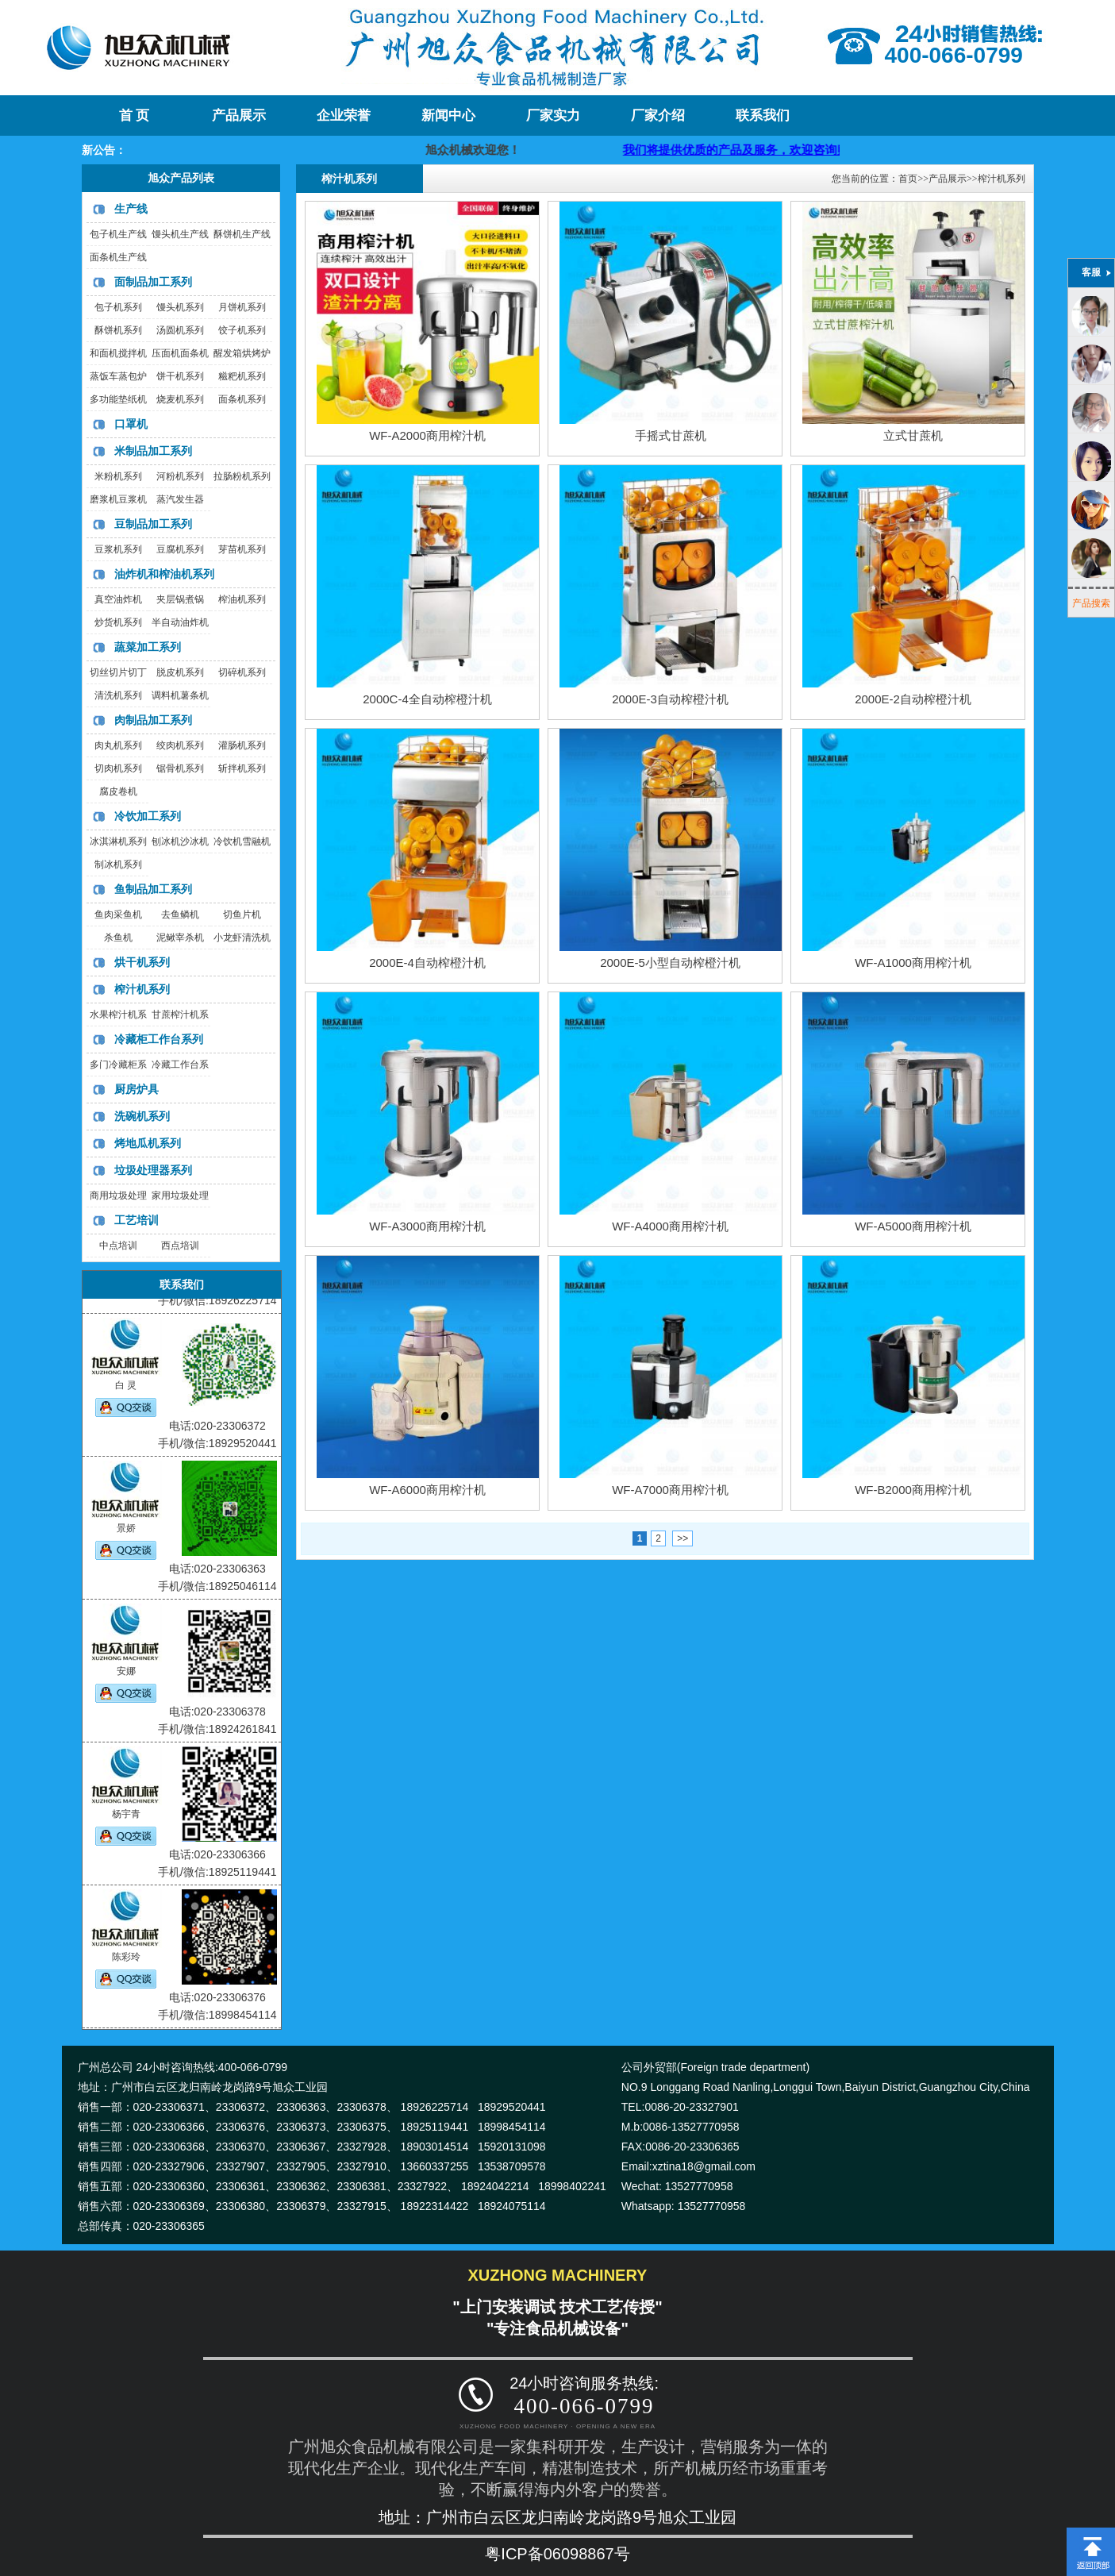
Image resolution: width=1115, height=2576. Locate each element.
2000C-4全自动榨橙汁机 (427, 699)
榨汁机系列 (142, 989)
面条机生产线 (118, 257)
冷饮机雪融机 (242, 841)
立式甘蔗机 (913, 435)
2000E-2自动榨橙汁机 (913, 699)
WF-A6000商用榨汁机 (427, 1489)
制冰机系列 (118, 864)
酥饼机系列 (118, 330)
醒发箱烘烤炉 (242, 353)
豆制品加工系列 (153, 524)
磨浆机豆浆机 (118, 499)
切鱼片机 (242, 914)
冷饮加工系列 (147, 816)
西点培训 (180, 1245)
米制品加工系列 (153, 451)
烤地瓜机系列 (147, 1143)
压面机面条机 (180, 353)
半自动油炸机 (180, 622)
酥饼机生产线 (242, 234)
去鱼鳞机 (180, 914)
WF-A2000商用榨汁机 (427, 435)
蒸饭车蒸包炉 (118, 376)
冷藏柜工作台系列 (158, 1039)
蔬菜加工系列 (147, 647)
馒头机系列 (180, 307)
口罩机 (131, 424)
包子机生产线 (118, 234)
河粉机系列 (180, 476)
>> (682, 1538)
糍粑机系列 (242, 376)
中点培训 (118, 1245)
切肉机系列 (118, 768)
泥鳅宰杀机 (180, 937)
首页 (907, 178)
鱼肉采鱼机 (118, 914)
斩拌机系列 (242, 768)
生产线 (131, 208)
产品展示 (239, 115)
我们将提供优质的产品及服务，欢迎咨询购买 (798, 149)
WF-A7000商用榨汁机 (670, 1489)
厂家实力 (553, 115)
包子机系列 (118, 307)
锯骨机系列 (180, 768)
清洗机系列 (118, 695)
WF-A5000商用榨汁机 (913, 1226)
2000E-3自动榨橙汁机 (670, 699)
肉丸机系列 (118, 745)
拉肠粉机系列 (242, 476)
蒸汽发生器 (180, 499)
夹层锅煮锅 (180, 599)
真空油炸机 (118, 599)
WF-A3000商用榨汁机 (427, 1226)
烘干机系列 (142, 962)
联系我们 (763, 115)
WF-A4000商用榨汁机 (670, 1226)
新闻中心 (448, 115)
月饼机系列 (242, 307)
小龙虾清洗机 (242, 937)
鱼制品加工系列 (153, 889)
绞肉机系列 (180, 745)
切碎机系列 (242, 672)
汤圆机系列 (180, 330)
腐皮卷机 (118, 791)
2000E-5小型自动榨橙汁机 (670, 962)
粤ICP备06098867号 (557, 2554)
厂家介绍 (658, 115)
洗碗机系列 (142, 1116)
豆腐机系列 (180, 549)
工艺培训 (136, 1220)
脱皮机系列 (180, 672)
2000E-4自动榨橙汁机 (427, 962)
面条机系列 (242, 399)
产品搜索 (1091, 603)
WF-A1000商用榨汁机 (913, 962)
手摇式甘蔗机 (670, 435)
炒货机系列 (118, 622)
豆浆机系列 (118, 549)
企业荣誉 (344, 115)
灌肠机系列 (242, 745)
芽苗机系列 (242, 549)
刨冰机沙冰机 (180, 841)
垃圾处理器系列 (153, 1170)
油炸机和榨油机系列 (164, 574)
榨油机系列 (242, 599)
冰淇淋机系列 (118, 841)
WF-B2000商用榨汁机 (913, 1489)
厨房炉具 (136, 1089)
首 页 (134, 115)
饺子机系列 (242, 330)
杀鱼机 (118, 937)
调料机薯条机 (180, 695)
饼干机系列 (180, 376)
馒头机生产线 (180, 234)
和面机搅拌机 (118, 353)
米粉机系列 (118, 476)
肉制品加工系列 (153, 720)
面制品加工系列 (153, 281)
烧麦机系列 (180, 399)
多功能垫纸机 (118, 399)
